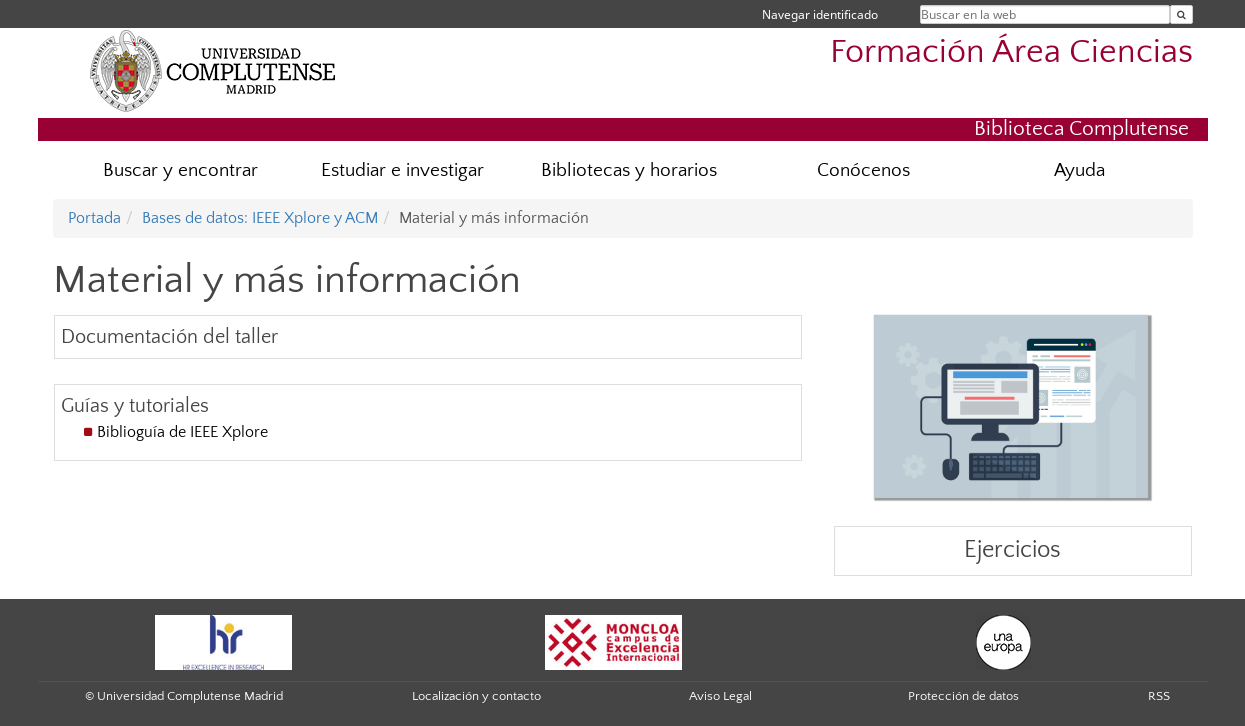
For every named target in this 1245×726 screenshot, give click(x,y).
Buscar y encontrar (180, 170)
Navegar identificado (820, 14)
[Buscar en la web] (1181, 14)
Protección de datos (963, 696)
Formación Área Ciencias (1011, 52)
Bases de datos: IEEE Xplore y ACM (260, 218)
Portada (94, 218)
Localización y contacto (476, 696)
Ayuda (1079, 170)
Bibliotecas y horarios (629, 170)
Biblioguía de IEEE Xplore (184, 432)
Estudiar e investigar (402, 170)
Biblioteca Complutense (1081, 128)
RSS (1159, 696)
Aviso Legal (720, 696)
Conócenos (863, 170)
